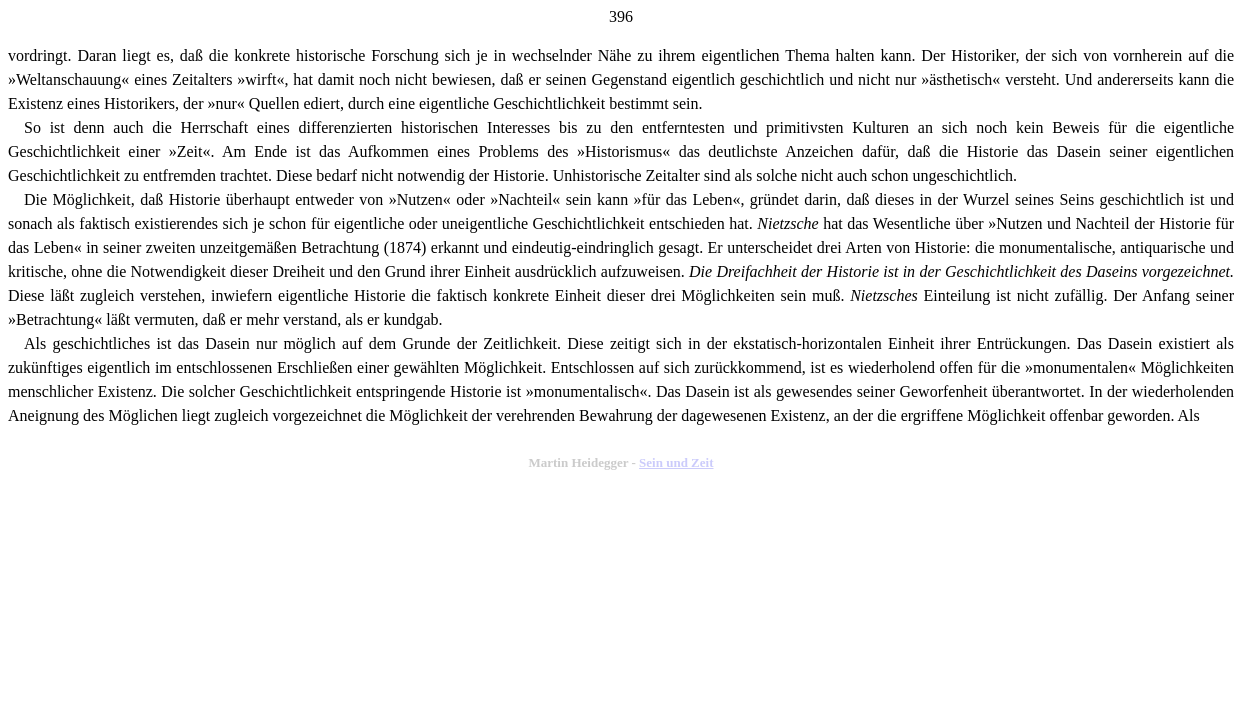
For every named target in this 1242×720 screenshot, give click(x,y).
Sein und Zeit (676, 462)
